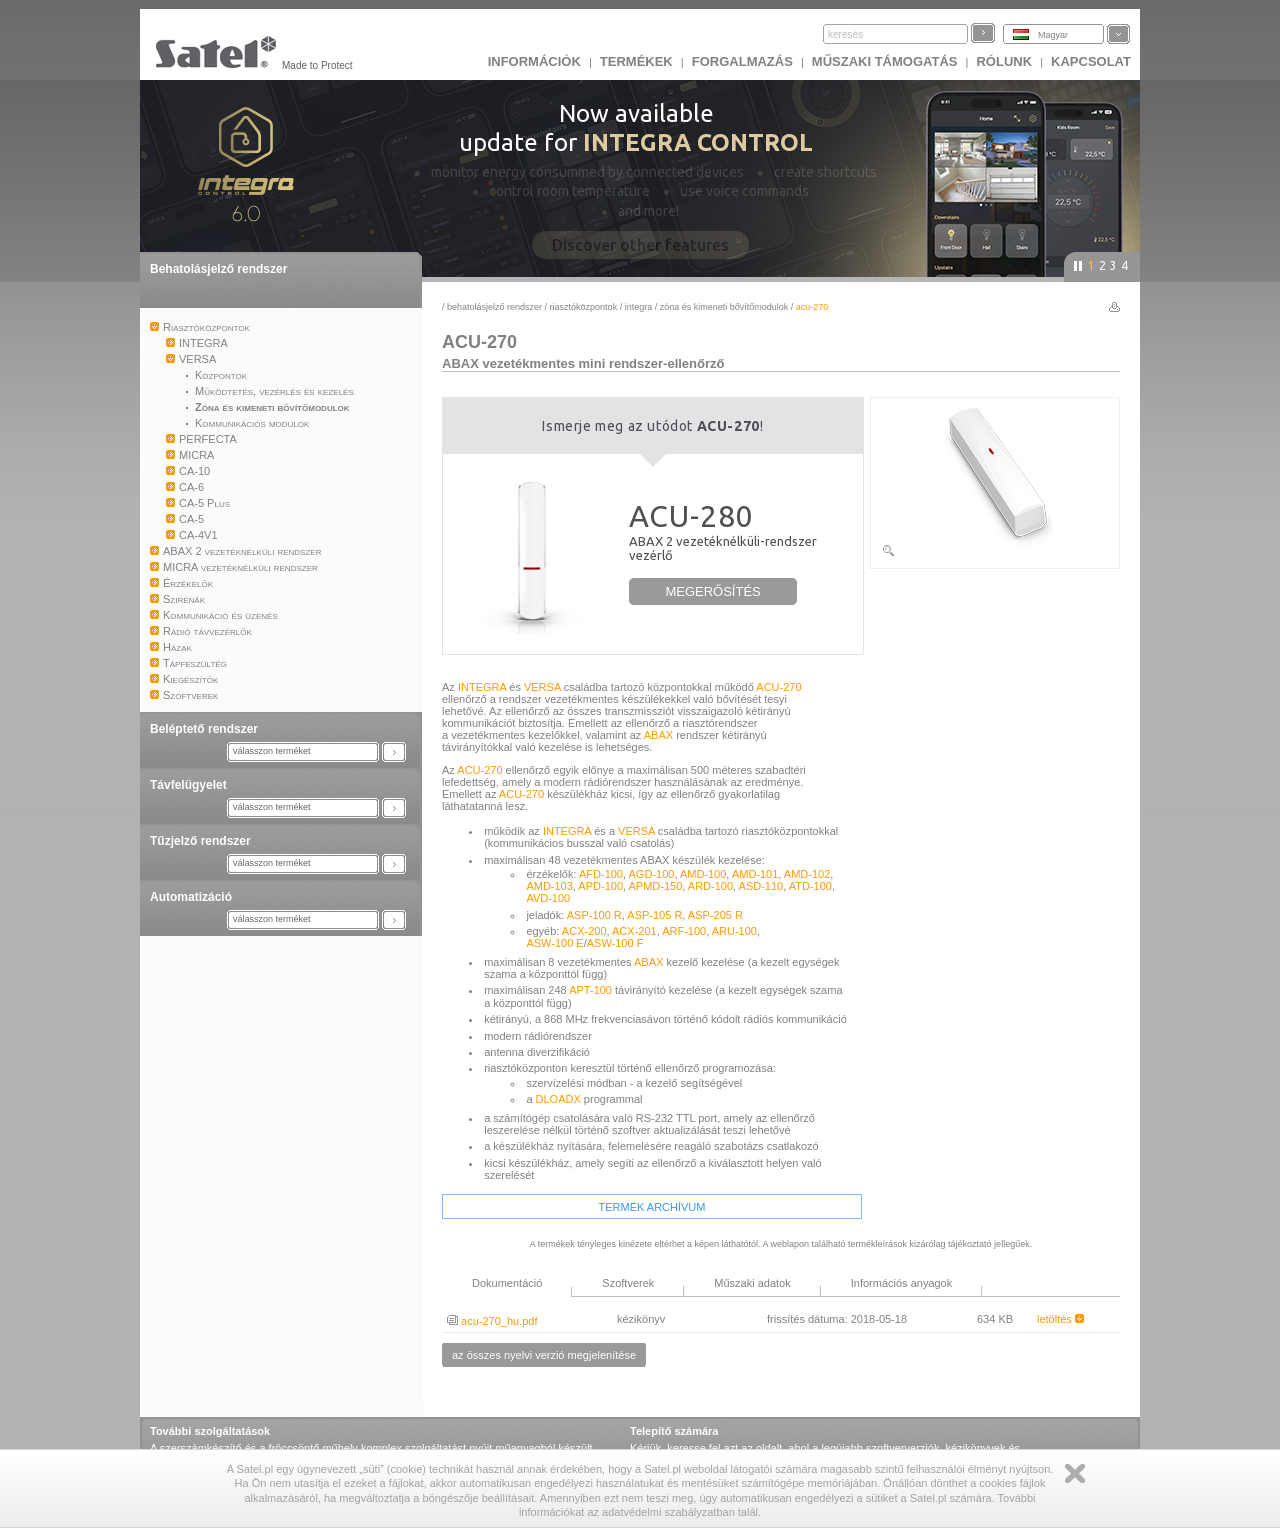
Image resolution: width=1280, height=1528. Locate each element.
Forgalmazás (742, 61)
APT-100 (590, 990)
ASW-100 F (615, 943)
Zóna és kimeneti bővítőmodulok (724, 307)
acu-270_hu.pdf (492, 1321)
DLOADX (558, 1099)
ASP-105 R (654, 915)
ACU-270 (778, 687)
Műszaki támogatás (885, 61)
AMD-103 (549, 886)
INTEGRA (639, 307)
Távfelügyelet (188, 785)
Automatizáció (191, 897)
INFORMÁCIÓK (534, 61)
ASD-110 (761, 886)
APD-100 (600, 886)
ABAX (658, 735)
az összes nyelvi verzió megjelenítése (544, 1355)
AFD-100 (601, 874)
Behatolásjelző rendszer (218, 269)
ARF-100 (684, 931)
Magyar (1053, 35)
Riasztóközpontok (584, 307)
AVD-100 (548, 898)
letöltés (1060, 1319)
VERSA (542, 687)
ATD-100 (810, 886)
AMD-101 (755, 874)
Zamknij (1075, 1473)
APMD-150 (656, 886)
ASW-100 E (554, 943)
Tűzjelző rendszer (200, 841)
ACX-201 (634, 931)
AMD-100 (703, 874)
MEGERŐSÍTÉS (712, 591)
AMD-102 (807, 874)
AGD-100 (652, 874)
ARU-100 (734, 931)
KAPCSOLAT (1091, 61)
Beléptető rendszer (204, 729)
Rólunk (1004, 61)
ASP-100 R (594, 915)
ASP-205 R (715, 915)
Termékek (636, 61)
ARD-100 (710, 886)
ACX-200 (584, 931)
